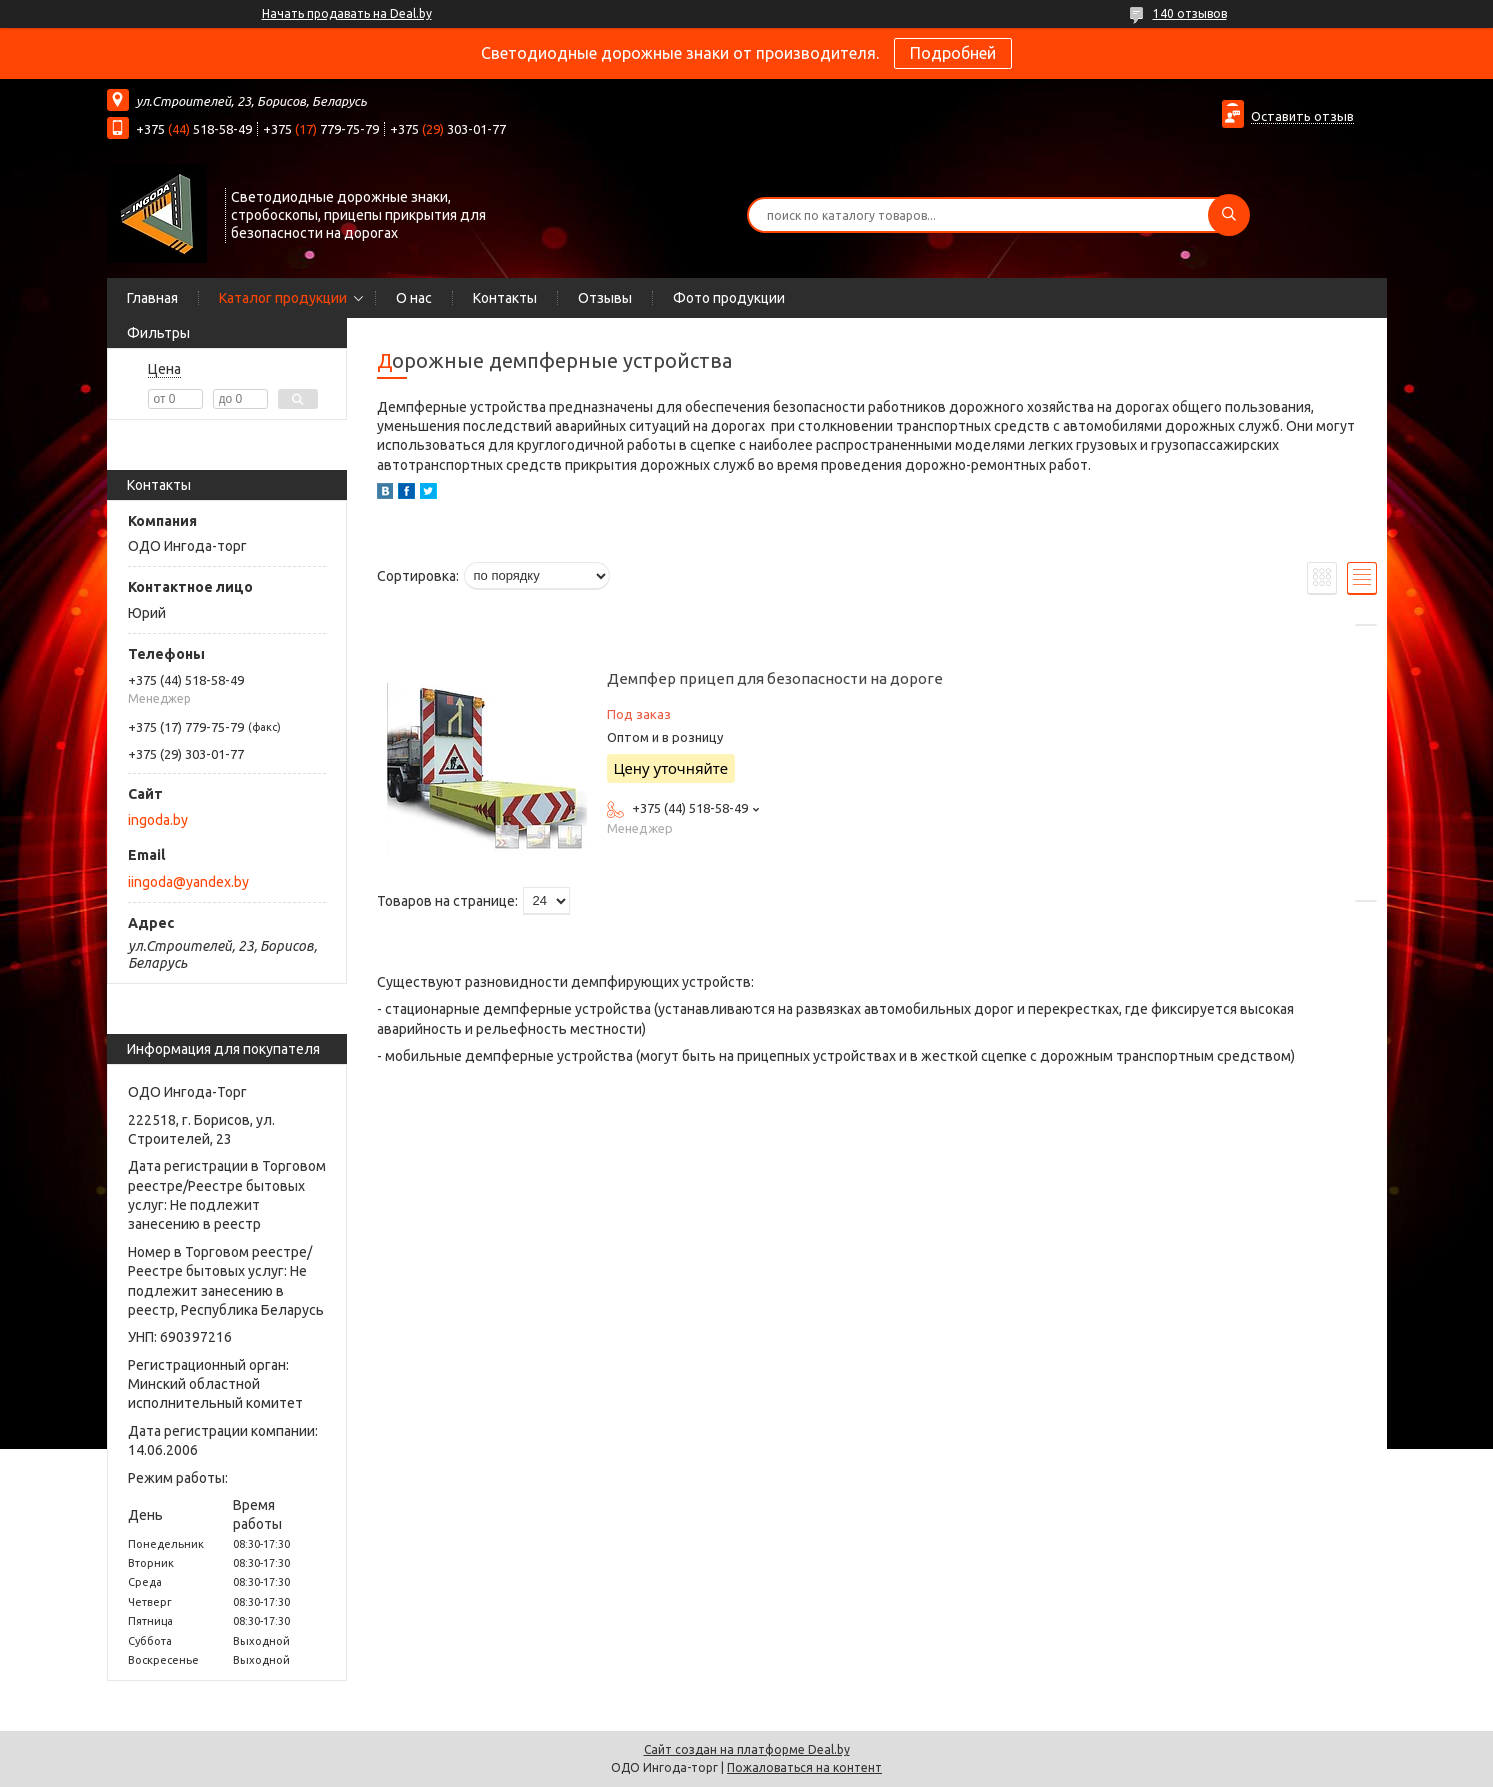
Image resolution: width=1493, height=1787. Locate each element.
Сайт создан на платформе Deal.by (747, 1749)
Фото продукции (729, 298)
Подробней (953, 53)
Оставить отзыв (1302, 116)
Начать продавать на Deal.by (347, 13)
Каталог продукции (283, 298)
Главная (152, 298)
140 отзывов (1190, 13)
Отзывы (605, 298)
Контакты (505, 298)
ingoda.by (158, 820)
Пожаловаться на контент (804, 1767)
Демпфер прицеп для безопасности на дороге (775, 678)
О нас (414, 298)
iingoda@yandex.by (188, 882)
